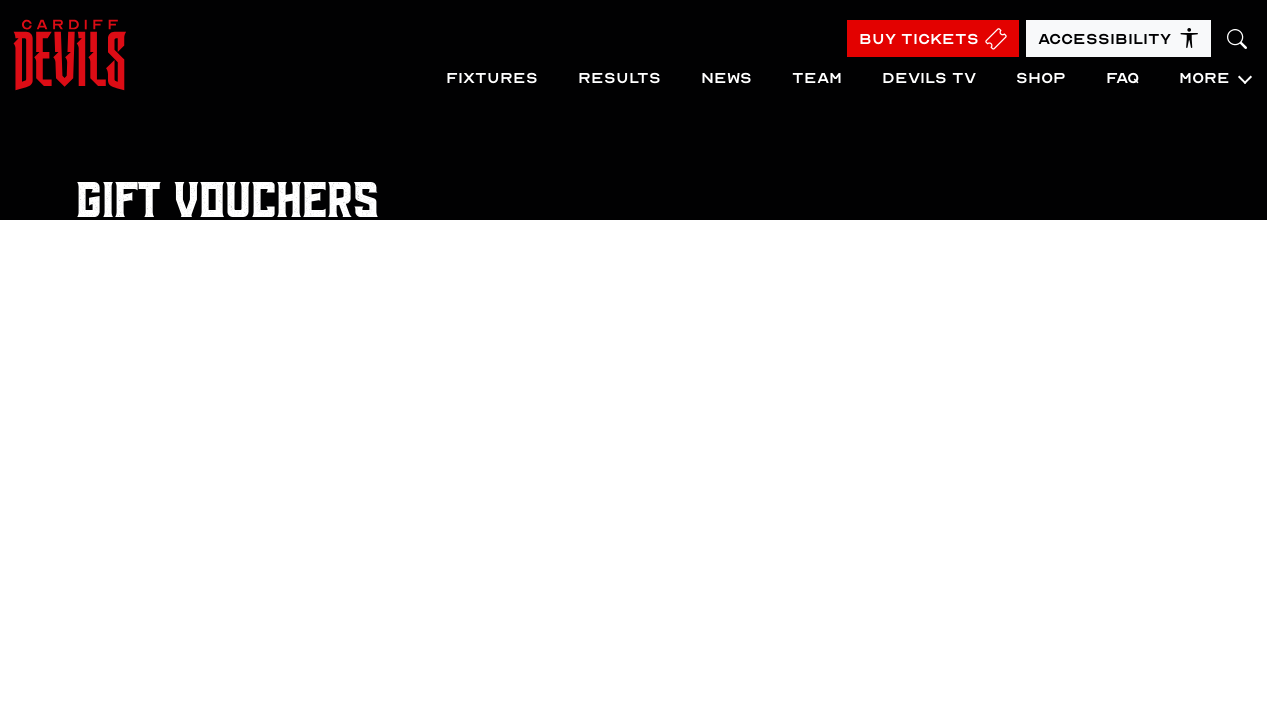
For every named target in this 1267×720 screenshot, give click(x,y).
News (726, 78)
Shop (1041, 78)
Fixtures (492, 78)
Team (817, 78)
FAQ (1122, 78)
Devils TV (929, 78)
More (1204, 78)
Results (619, 78)
